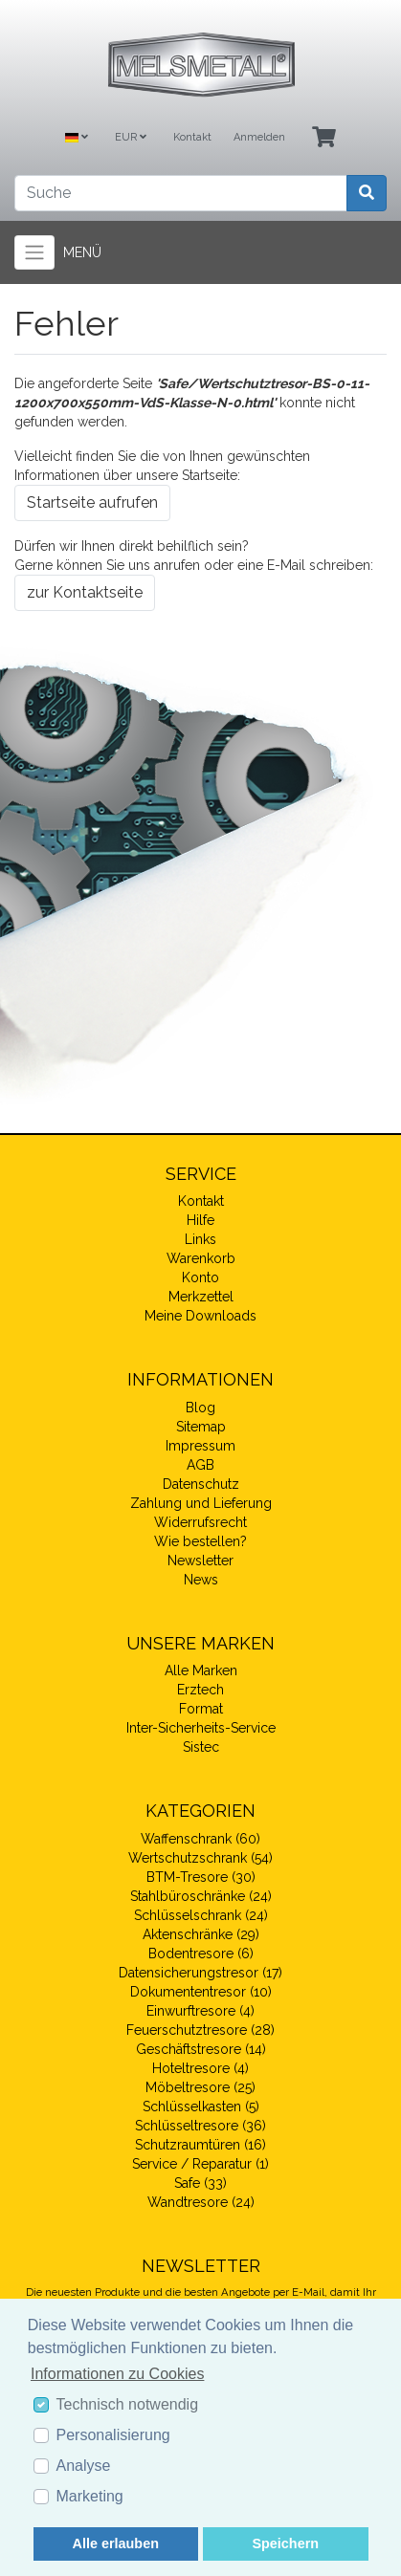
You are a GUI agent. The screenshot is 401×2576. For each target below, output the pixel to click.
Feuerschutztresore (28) (200, 2030)
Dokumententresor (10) (201, 1991)
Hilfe (200, 1220)
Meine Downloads (200, 1315)
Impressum (200, 1445)
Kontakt (192, 137)
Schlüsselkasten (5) (201, 2106)
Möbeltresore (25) (200, 2087)
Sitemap (201, 1426)
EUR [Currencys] (130, 137)
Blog (200, 1407)
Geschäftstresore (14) (201, 2049)
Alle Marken (201, 1670)
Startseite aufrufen (92, 502)
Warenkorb (201, 1258)
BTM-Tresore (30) (201, 1877)
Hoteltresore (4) (200, 2068)
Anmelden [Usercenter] (259, 137)
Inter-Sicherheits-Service (201, 1728)
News (201, 1579)
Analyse (83, 2465)
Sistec (201, 1747)
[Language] (77, 138)
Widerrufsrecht (200, 1522)
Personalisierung (113, 2435)
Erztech (200, 1689)
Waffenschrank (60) (200, 1838)
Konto (200, 1277)
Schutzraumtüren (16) (200, 2144)
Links (200, 1239)
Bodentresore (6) (201, 1953)
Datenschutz (201, 1484)
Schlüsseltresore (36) (200, 2125)
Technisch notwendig (127, 2404)
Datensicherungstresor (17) (200, 1972)
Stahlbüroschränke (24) (201, 1896)
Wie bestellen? (200, 1541)
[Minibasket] (324, 138)
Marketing (89, 2496)
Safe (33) (200, 2183)
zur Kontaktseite (85, 592)
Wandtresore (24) (201, 2202)
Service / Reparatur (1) (200, 2164)
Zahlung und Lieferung (201, 1503)
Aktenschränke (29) (201, 1934)
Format (201, 1708)
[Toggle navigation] (34, 252)
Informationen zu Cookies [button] (117, 2374)
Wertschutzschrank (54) (200, 1858)
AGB (200, 1465)
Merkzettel (201, 1296)
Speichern (285, 2543)
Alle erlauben (116, 2543)
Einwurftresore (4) (200, 2011)
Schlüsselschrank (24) (201, 1915)
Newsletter (200, 1560)
